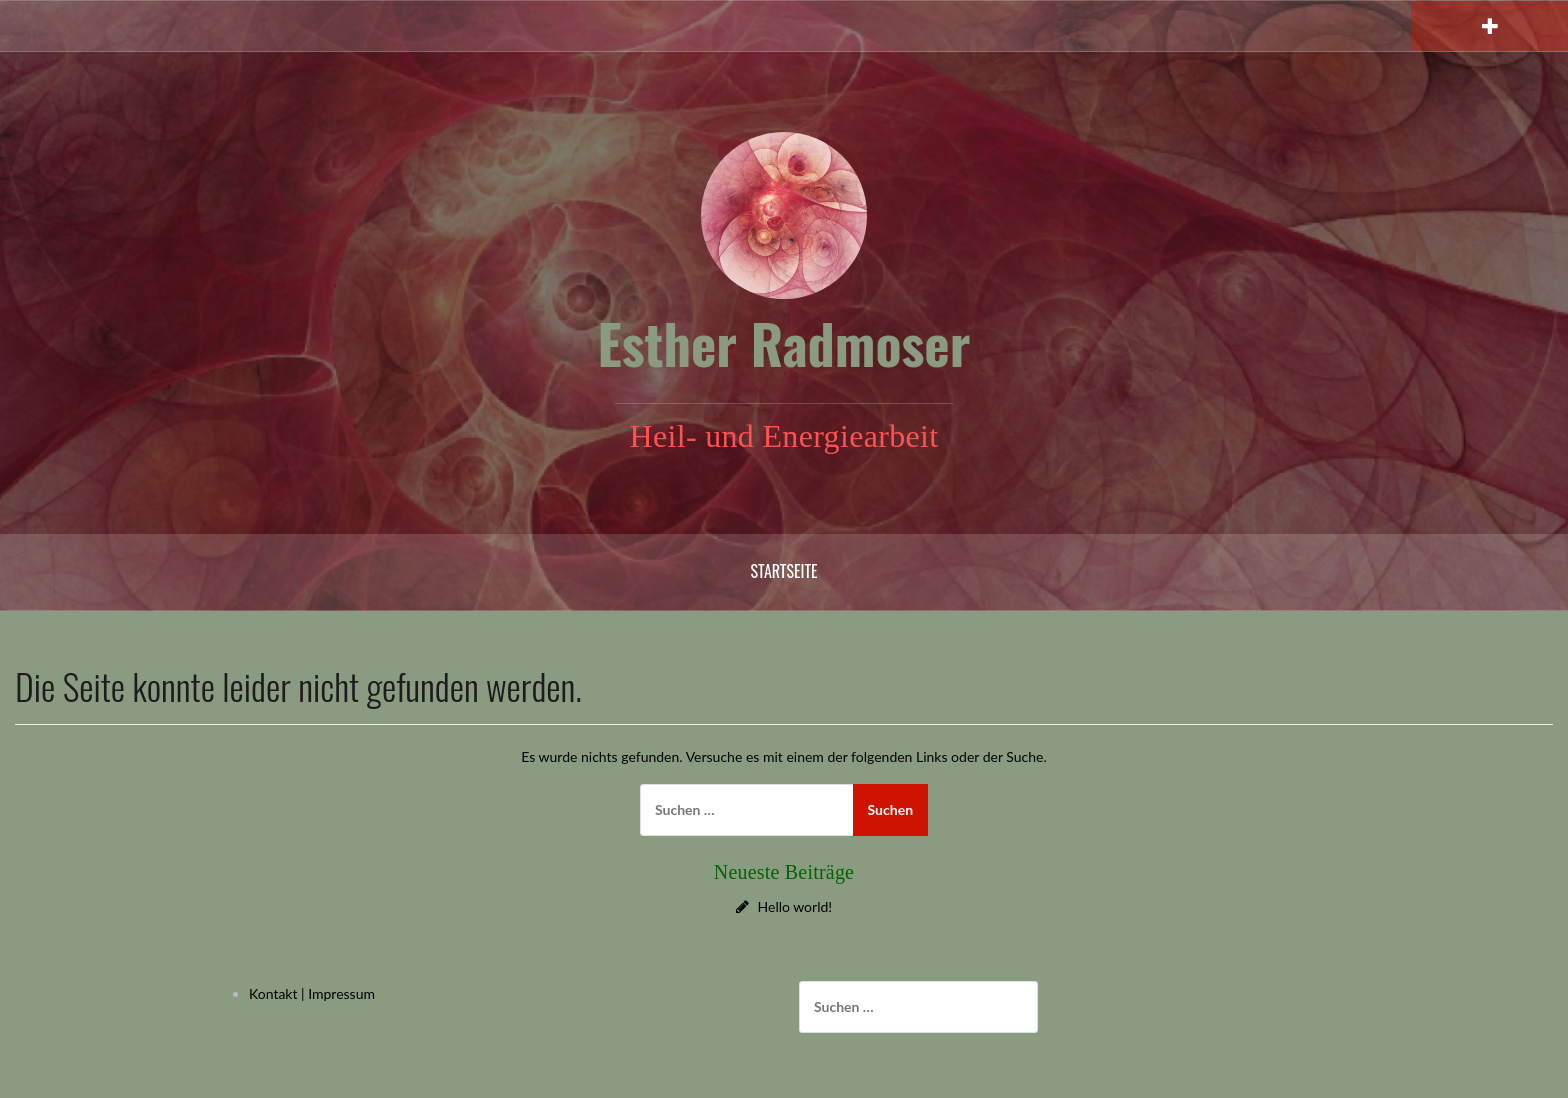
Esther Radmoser (784, 343)
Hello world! (795, 906)
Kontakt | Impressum (312, 993)
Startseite (783, 571)
